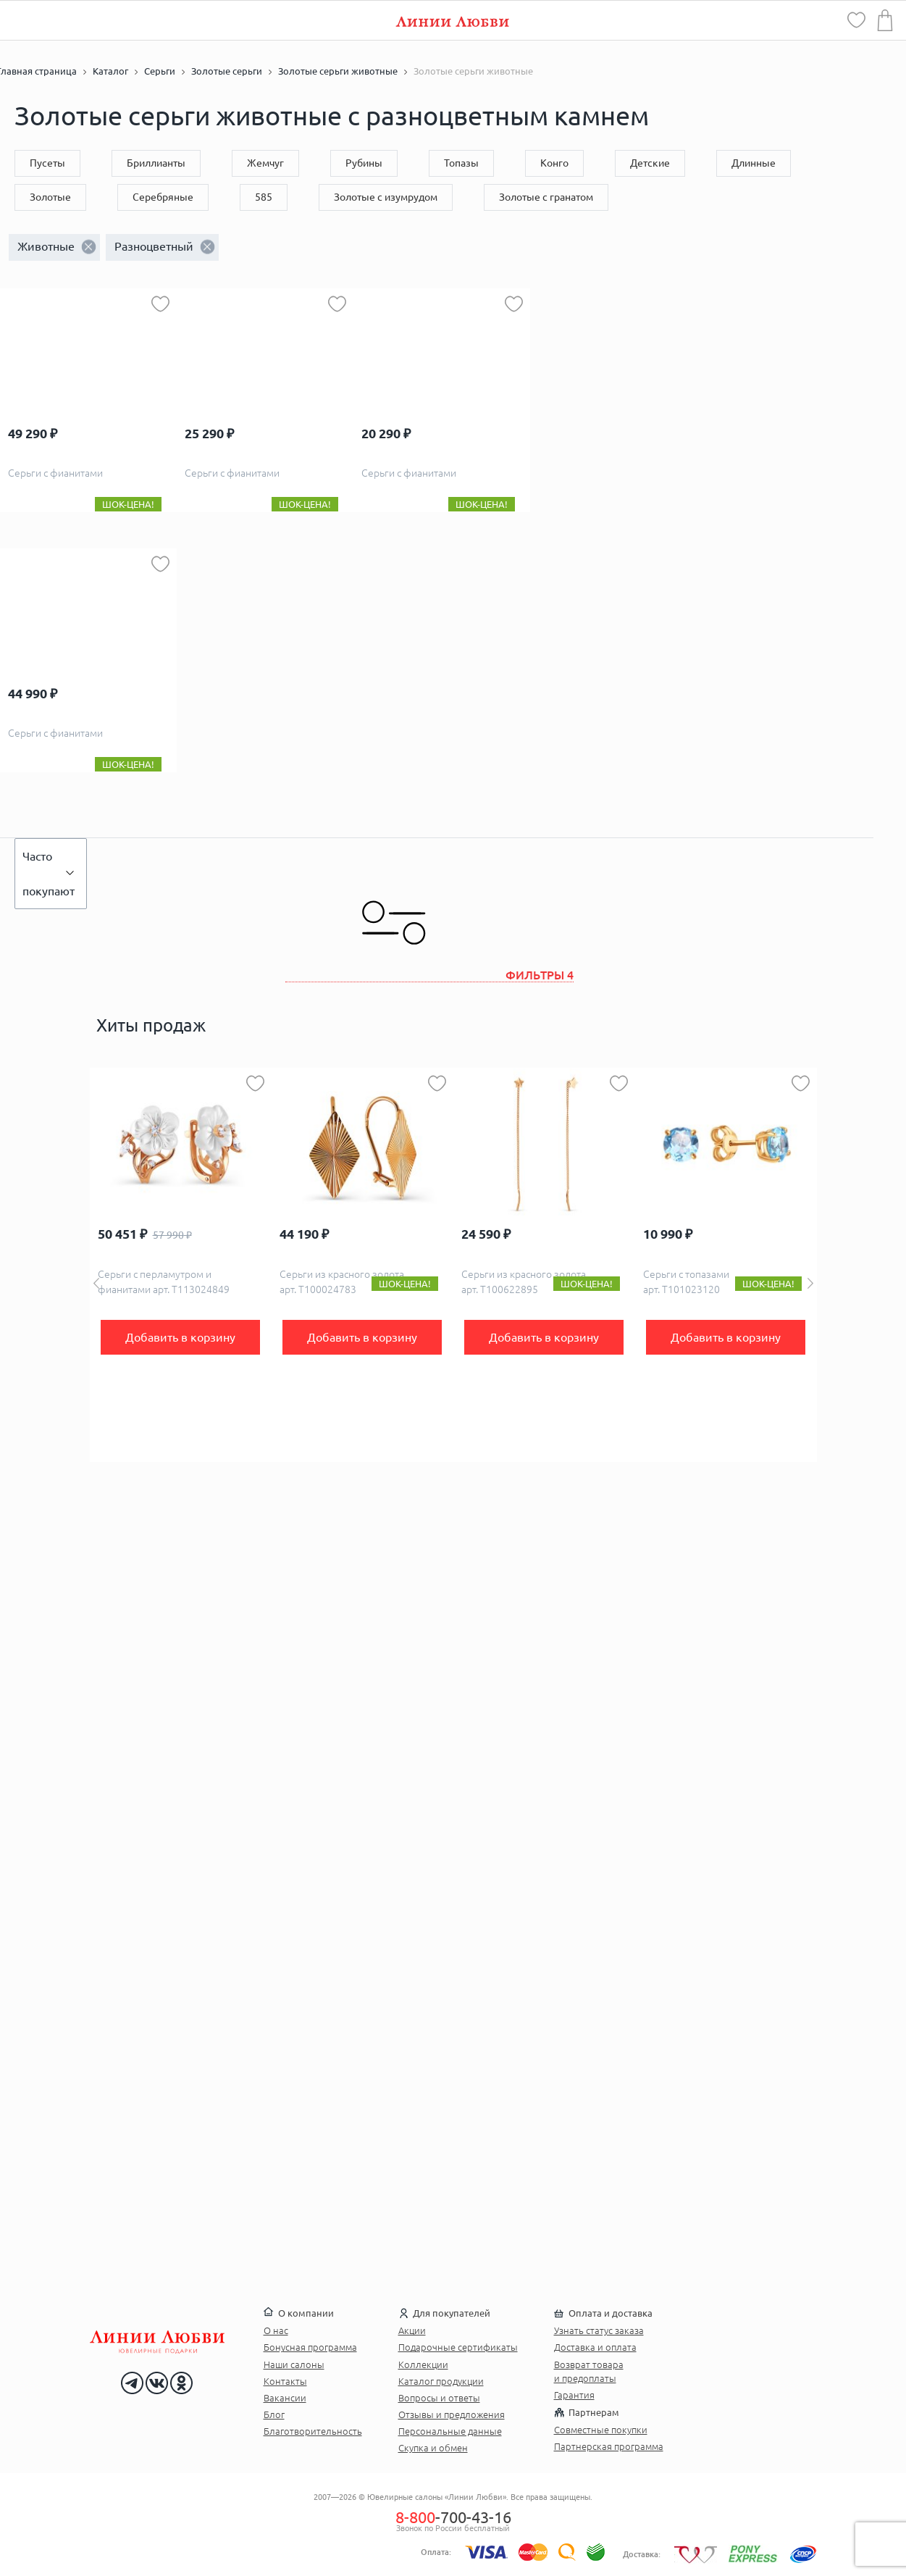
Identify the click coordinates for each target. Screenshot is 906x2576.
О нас (276, 2330)
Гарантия (574, 2395)
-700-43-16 (453, 2517)
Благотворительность (313, 2431)
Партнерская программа (608, 2446)
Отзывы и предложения (451, 2414)
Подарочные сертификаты (458, 2347)
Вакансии (285, 2398)
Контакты (285, 2381)
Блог (274, 2414)
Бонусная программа (310, 2347)
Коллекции (423, 2364)
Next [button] (810, 1283)
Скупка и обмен (433, 2448)
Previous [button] (96, 1283)
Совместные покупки (600, 2430)
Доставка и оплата (595, 2347)
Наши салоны (294, 2364)
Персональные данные (450, 2431)
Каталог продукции (441, 2381)
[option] (181, 1265)
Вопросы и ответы (439, 2398)
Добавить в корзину (180, 1337)
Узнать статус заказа (599, 2330)
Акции (412, 2330)
